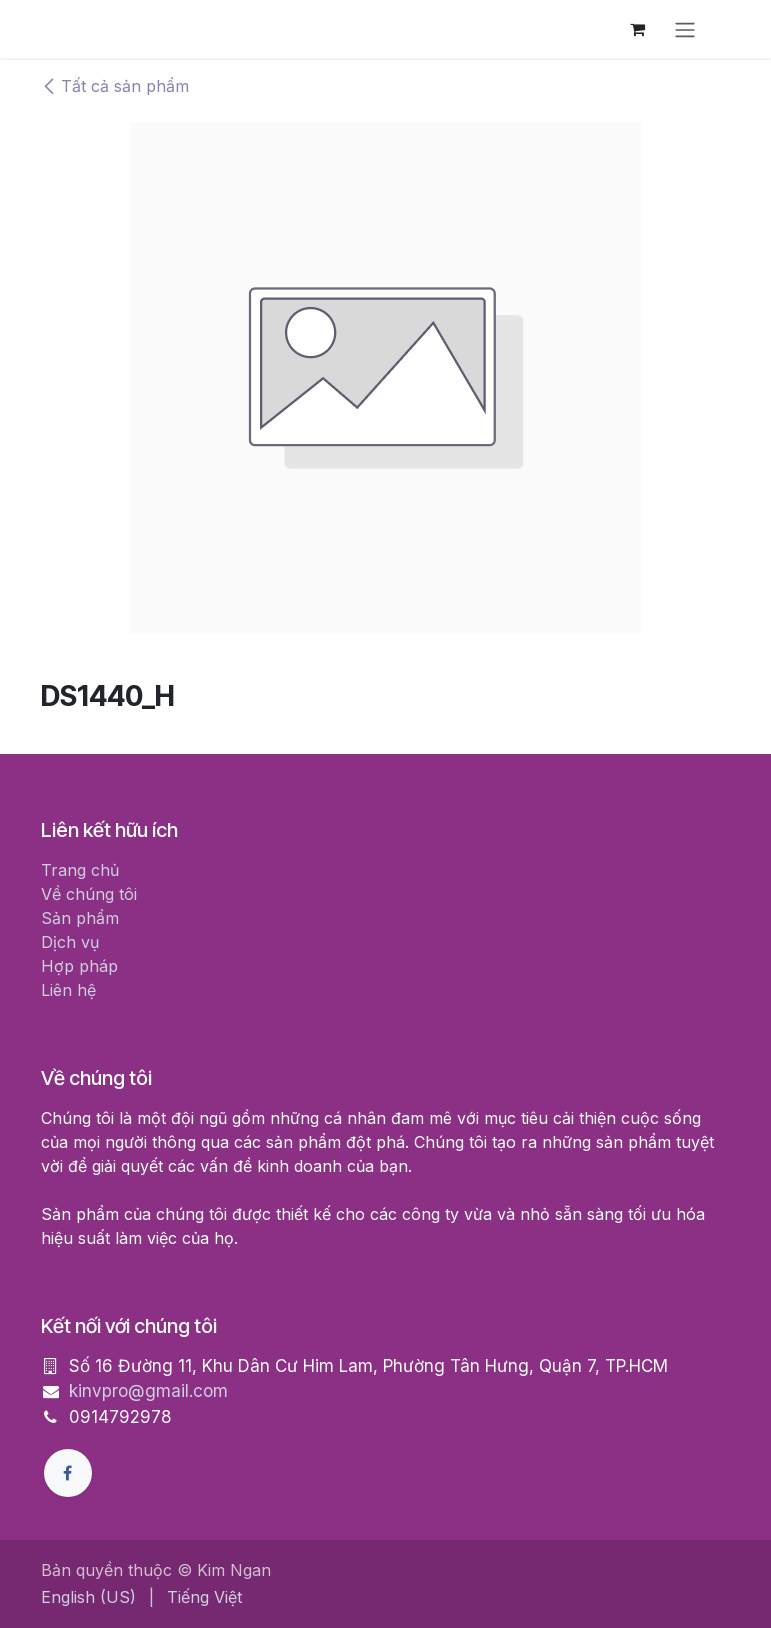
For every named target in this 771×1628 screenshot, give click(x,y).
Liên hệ (68, 990)
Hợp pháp (79, 966)
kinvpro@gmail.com (148, 1391)
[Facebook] (68, 1473)
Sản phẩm (80, 918)
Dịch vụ (70, 942)
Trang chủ (80, 870)
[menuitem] (88, 1597)
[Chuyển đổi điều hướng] (685, 29)
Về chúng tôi (89, 894)
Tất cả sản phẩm (115, 86)
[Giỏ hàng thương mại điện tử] (637, 29)
